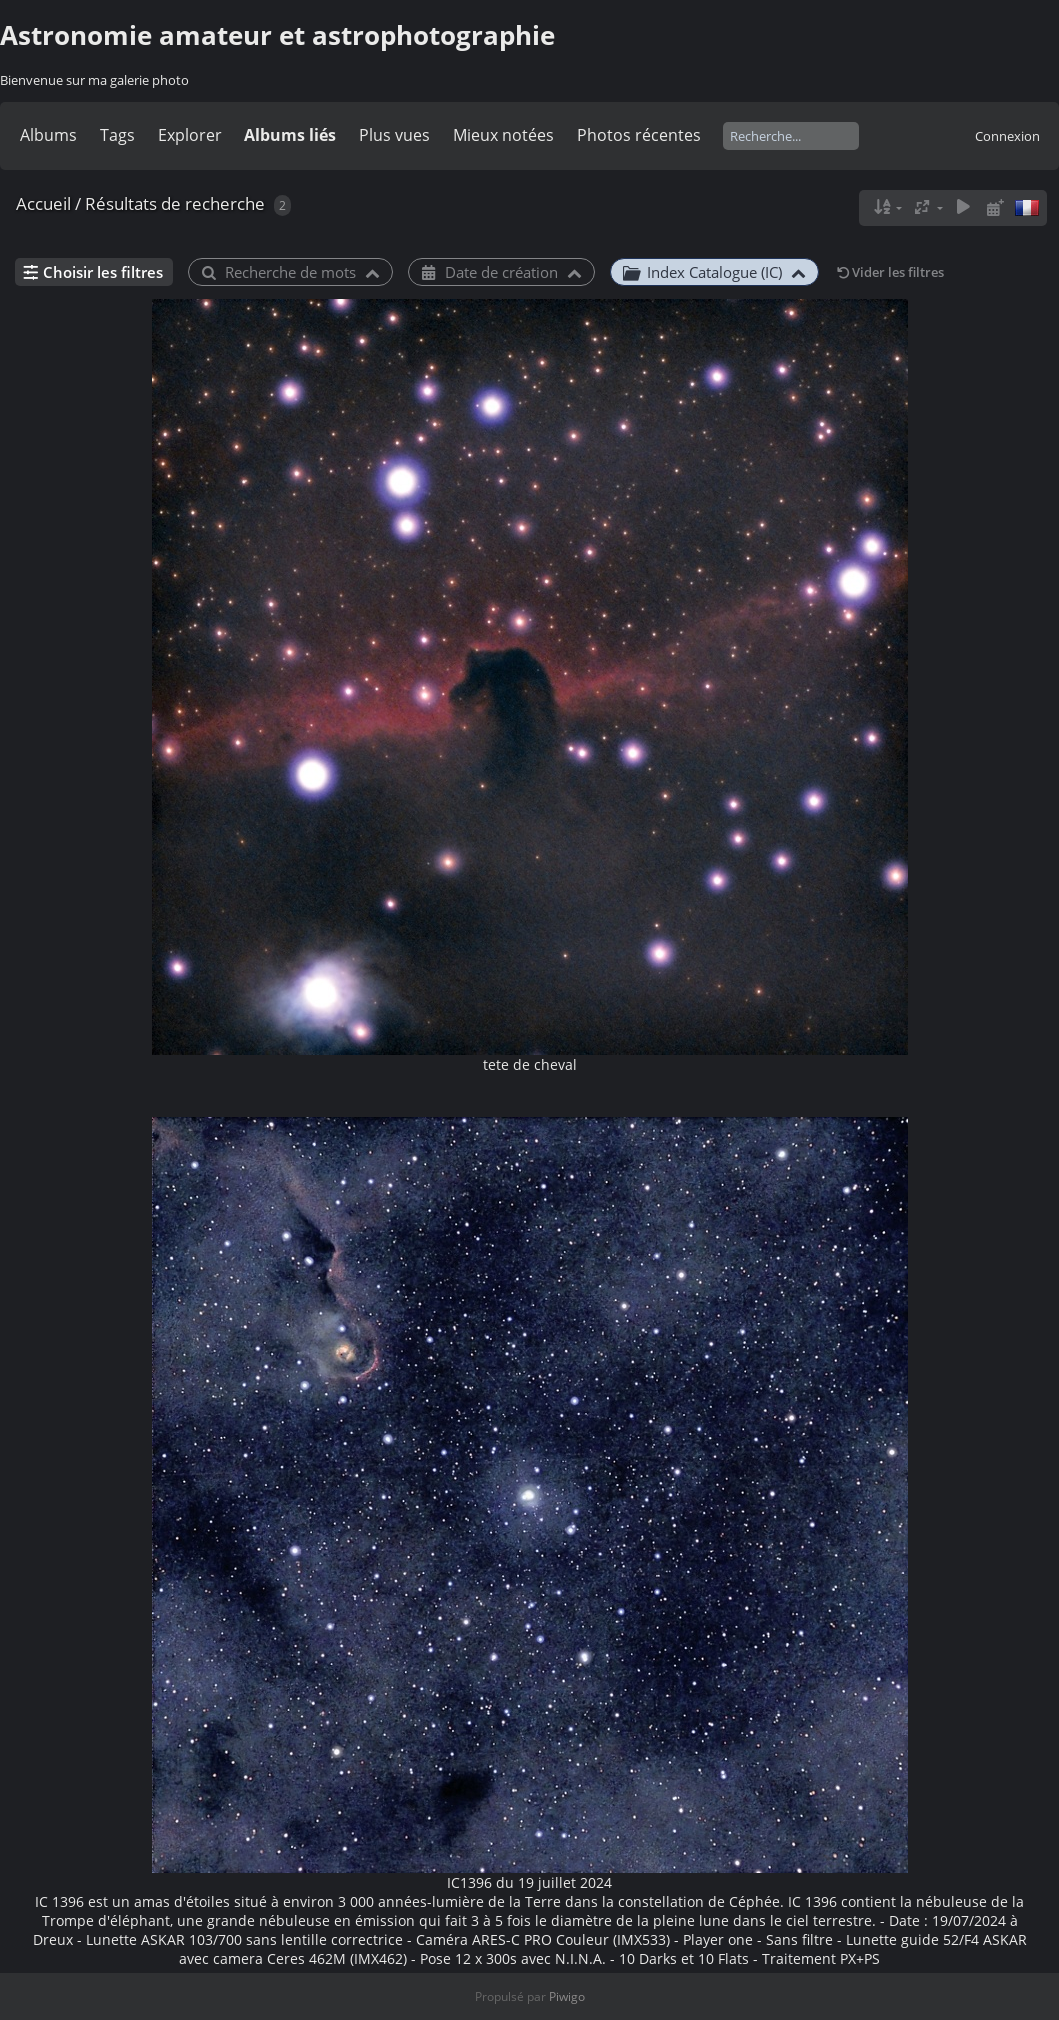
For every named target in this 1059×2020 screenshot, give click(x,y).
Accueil (43, 203)
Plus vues (394, 135)
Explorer (190, 135)
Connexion (1007, 136)
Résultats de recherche (175, 203)
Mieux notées (503, 135)
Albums (48, 135)
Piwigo (567, 1996)
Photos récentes (639, 135)
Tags (117, 135)
